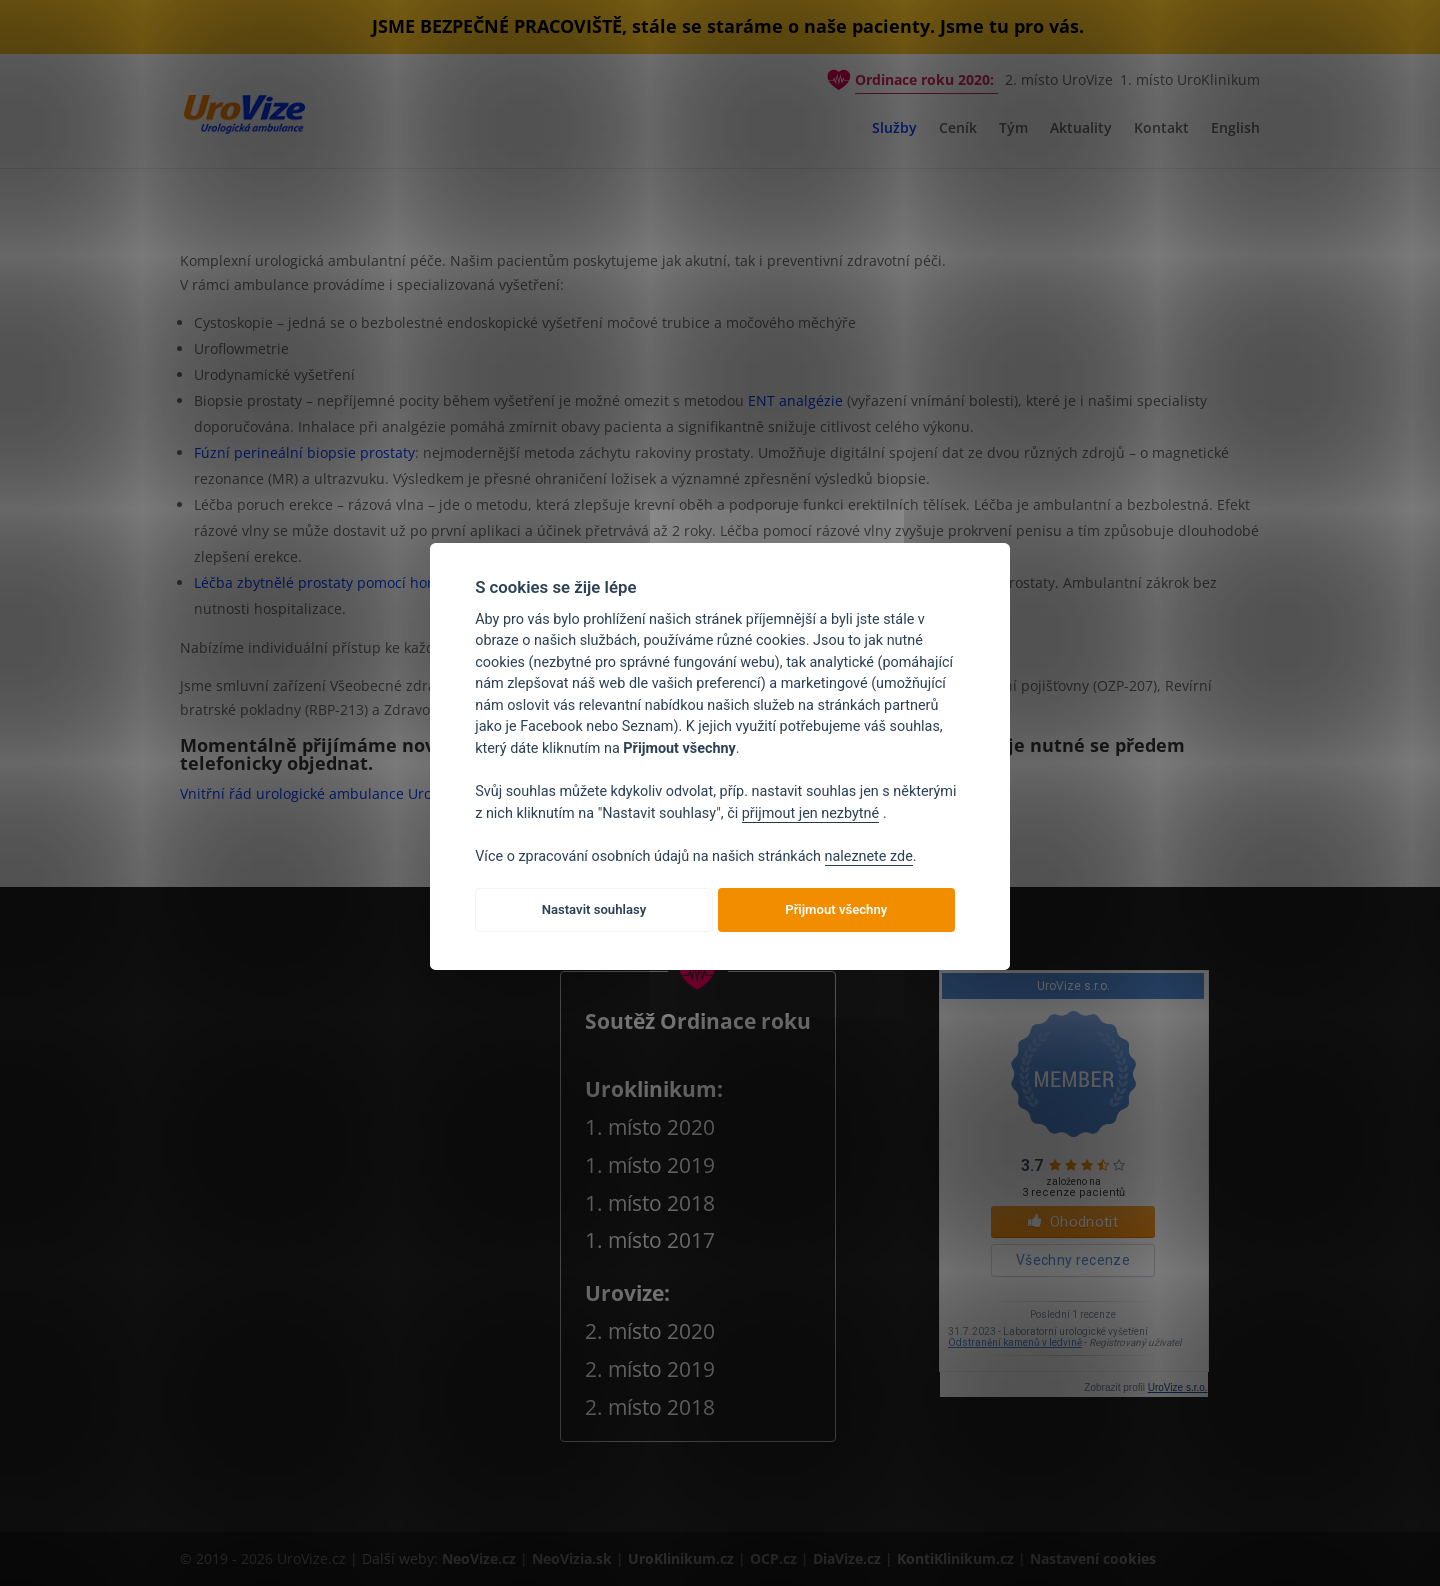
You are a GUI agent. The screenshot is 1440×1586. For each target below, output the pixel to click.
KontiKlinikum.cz (957, 1558)
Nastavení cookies (1093, 1558)
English (1235, 128)
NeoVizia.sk (572, 1558)
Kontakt (1161, 128)
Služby (894, 128)
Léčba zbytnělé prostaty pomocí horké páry (338, 582)
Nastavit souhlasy (594, 909)
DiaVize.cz (849, 1558)
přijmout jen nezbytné (810, 813)
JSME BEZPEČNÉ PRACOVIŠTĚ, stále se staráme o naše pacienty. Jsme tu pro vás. (728, 26)
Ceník (958, 128)
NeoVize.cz (479, 1558)
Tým (1013, 128)
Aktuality (1081, 128)
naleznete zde (869, 856)
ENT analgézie (795, 400)
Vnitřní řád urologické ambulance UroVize (319, 793)
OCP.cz (775, 1558)
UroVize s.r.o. (1178, 1387)
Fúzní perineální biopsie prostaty (304, 452)
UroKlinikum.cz (681, 1558)
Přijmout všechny (836, 909)
